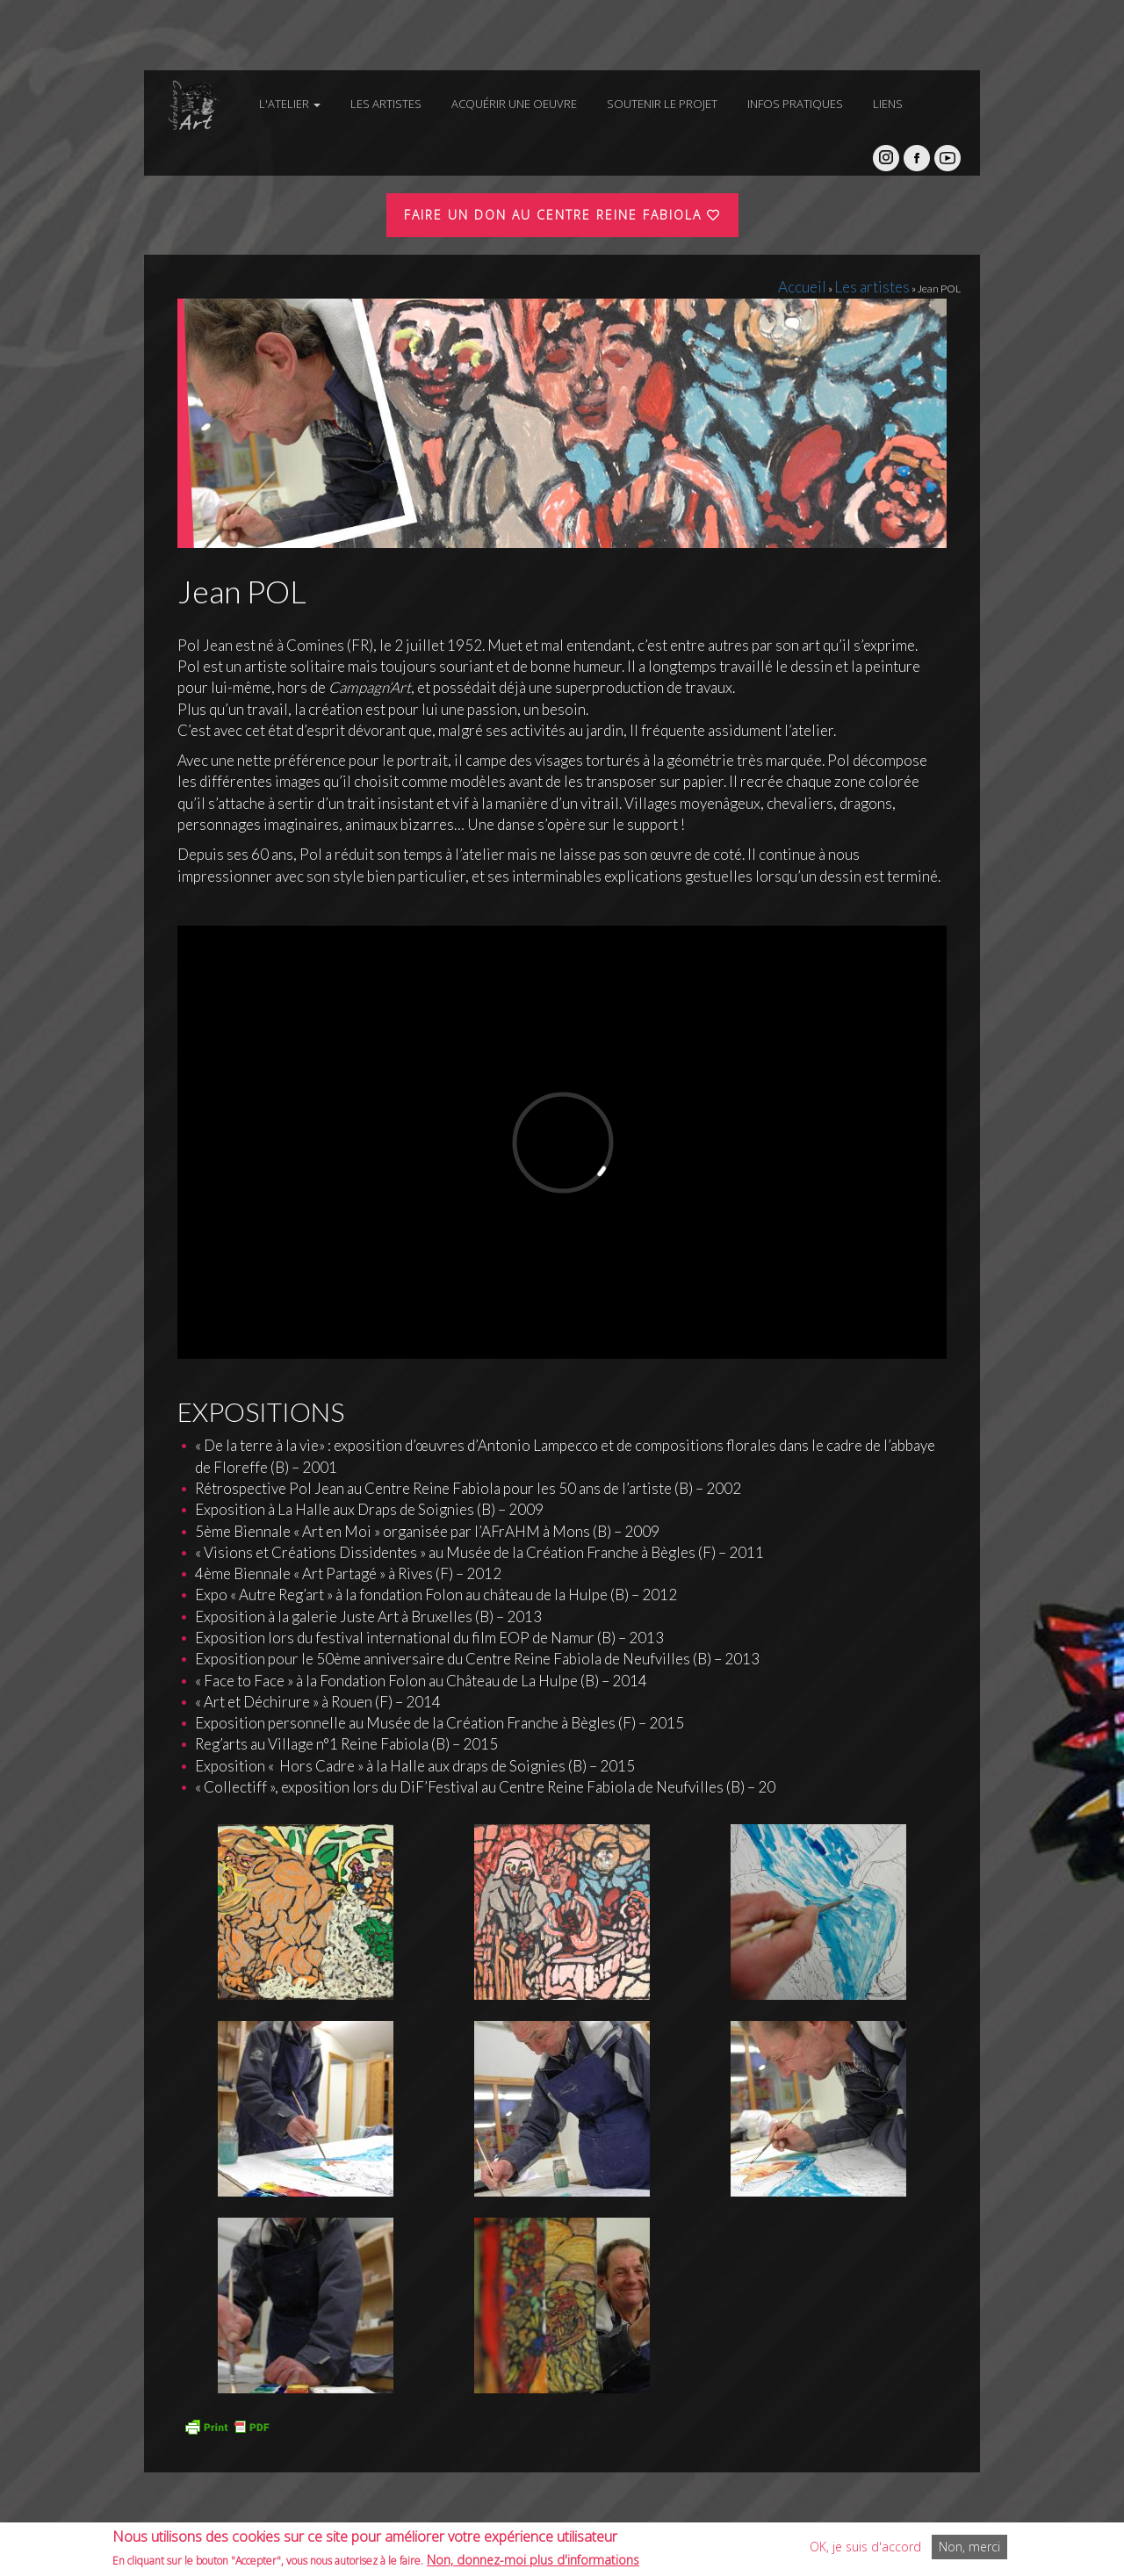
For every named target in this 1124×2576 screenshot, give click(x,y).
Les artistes (386, 104)
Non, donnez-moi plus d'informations (533, 2560)
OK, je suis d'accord (865, 2547)
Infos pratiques (795, 104)
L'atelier (290, 104)
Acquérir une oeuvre (514, 104)
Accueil (835, 284)
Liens (888, 104)
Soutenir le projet (662, 104)
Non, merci (969, 2547)
